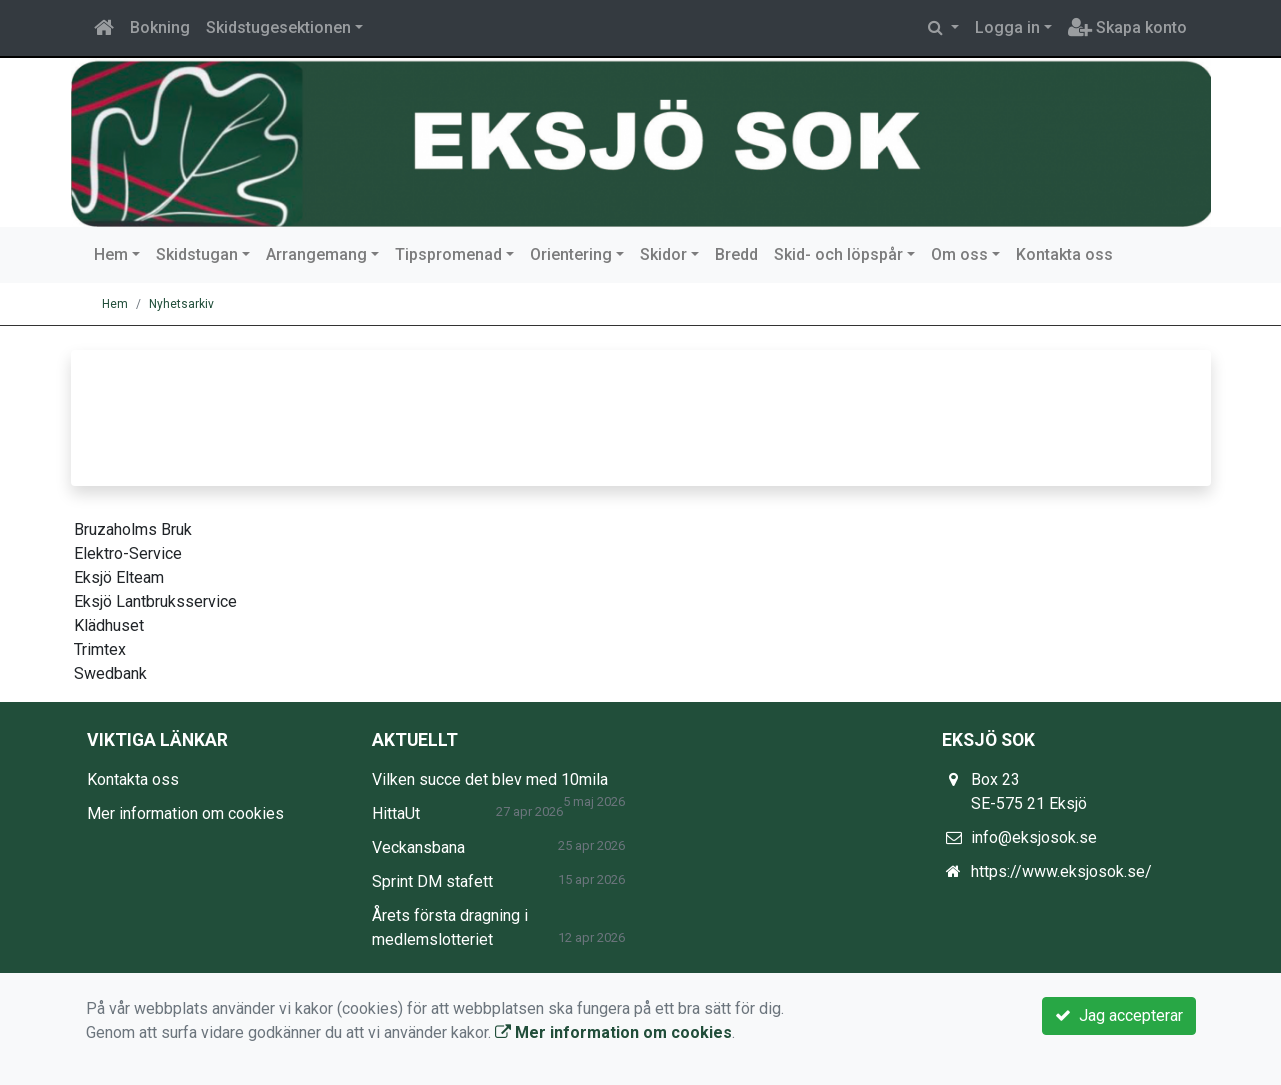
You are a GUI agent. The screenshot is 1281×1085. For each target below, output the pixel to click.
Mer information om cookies (185, 813)
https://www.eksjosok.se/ (1061, 871)
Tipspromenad (448, 254)
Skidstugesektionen (278, 27)
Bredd (736, 254)
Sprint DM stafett (432, 881)
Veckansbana (418, 847)
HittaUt (396, 813)
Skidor (663, 254)
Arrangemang (316, 254)
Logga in (1007, 27)
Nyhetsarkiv (181, 304)
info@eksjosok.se (1034, 837)
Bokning (160, 27)
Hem (111, 254)
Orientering (571, 254)
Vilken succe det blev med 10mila (490, 779)
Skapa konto (1127, 27)
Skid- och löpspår (838, 254)
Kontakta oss (1064, 254)
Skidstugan (197, 254)
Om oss (959, 254)
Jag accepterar (1119, 1015)
